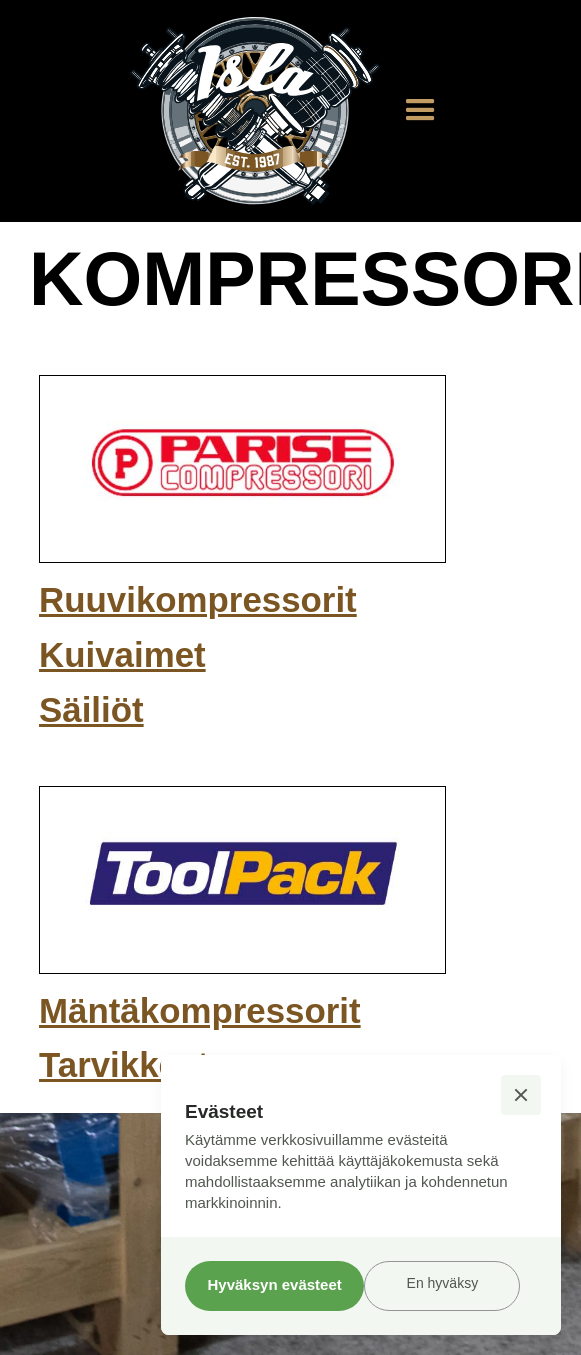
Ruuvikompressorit (198, 599)
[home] (250, 111)
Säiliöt (91, 709)
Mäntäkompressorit (200, 1010)
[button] (420, 110)
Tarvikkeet (124, 1064)
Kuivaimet (122, 654)
